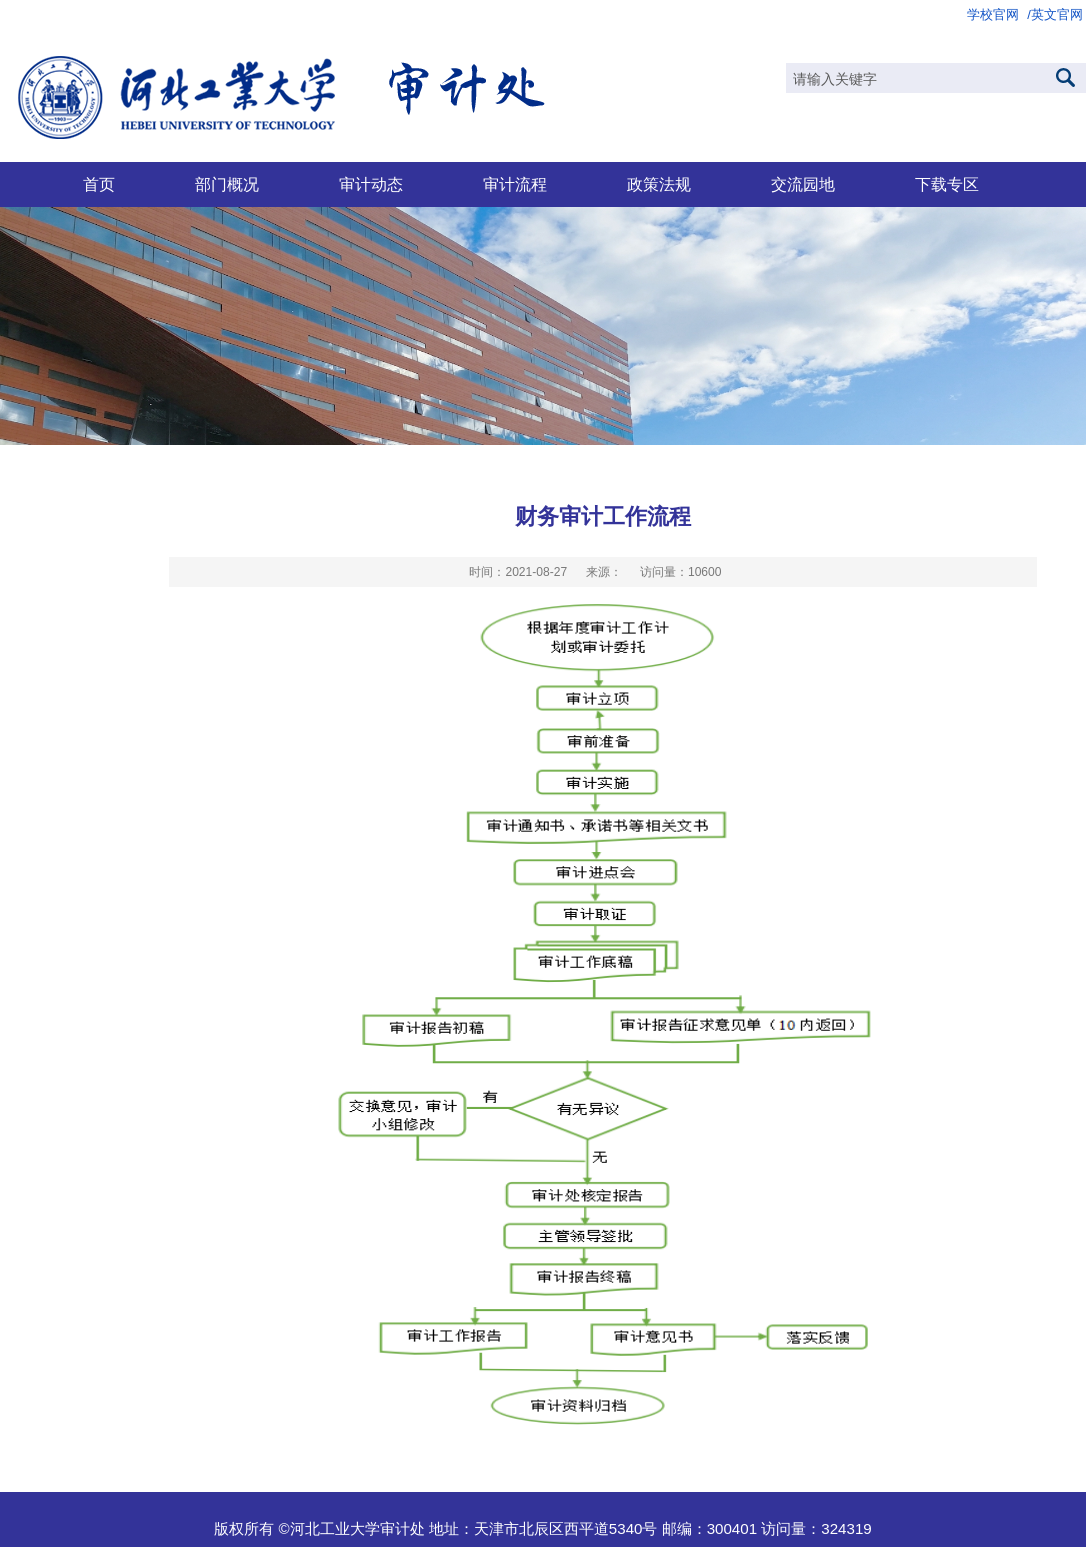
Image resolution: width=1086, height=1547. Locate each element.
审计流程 (515, 184)
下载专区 (947, 184)
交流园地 (803, 184)
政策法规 (659, 184)
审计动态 (371, 184)
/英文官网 (1055, 14)
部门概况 (227, 184)
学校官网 (993, 14)
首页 (99, 184)
